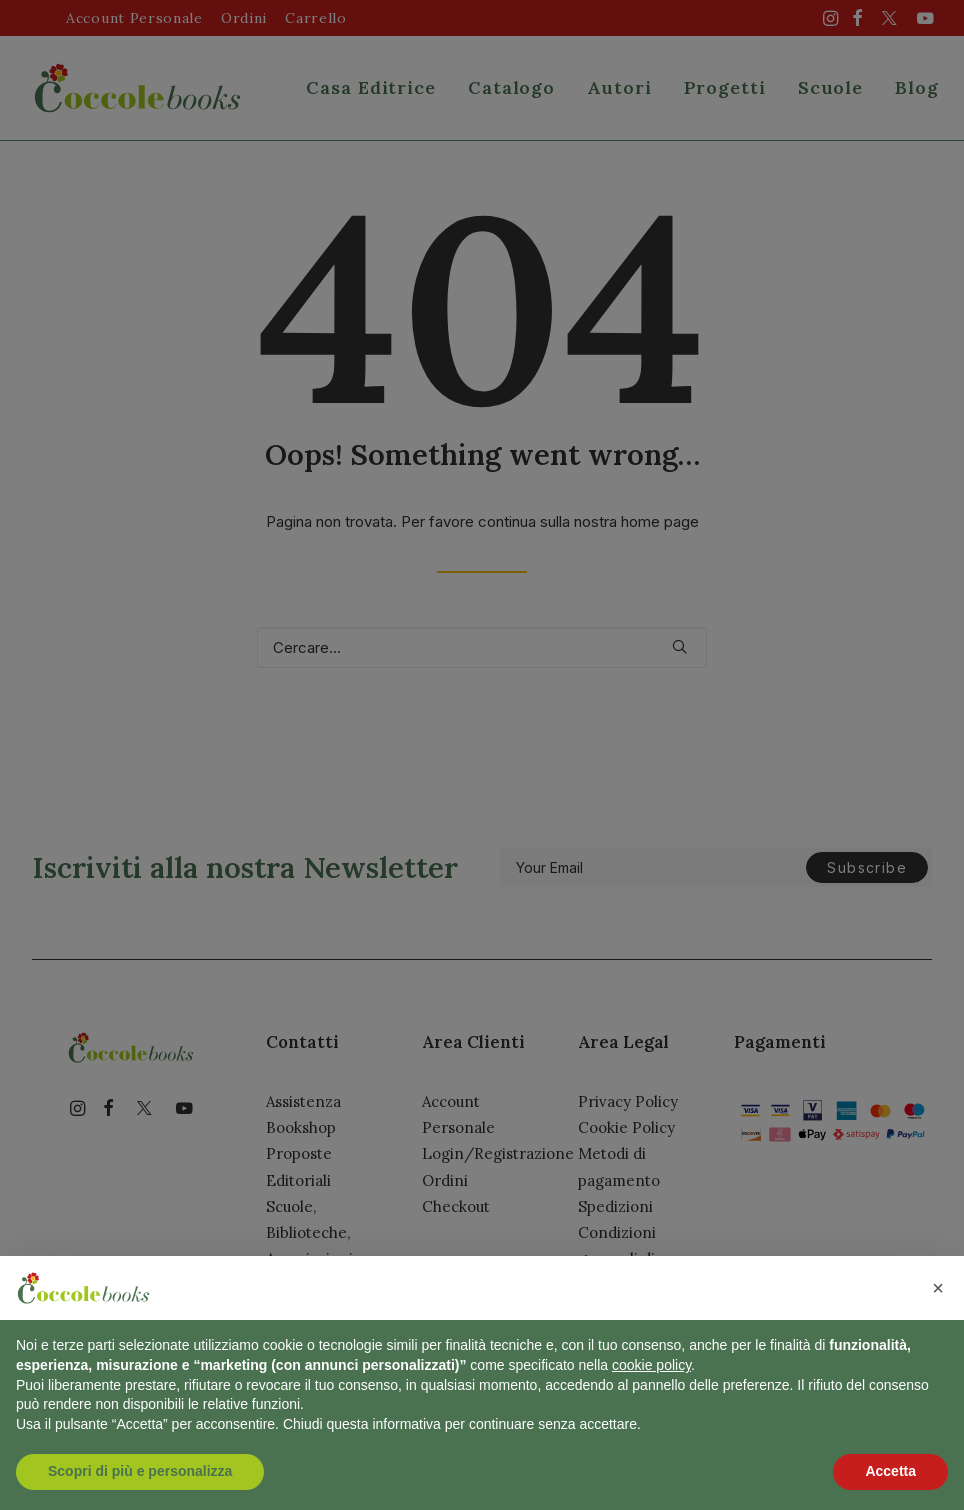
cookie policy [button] (651, 1365)
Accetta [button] (890, 1471)
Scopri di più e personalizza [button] (140, 1471)
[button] (938, 1288)
